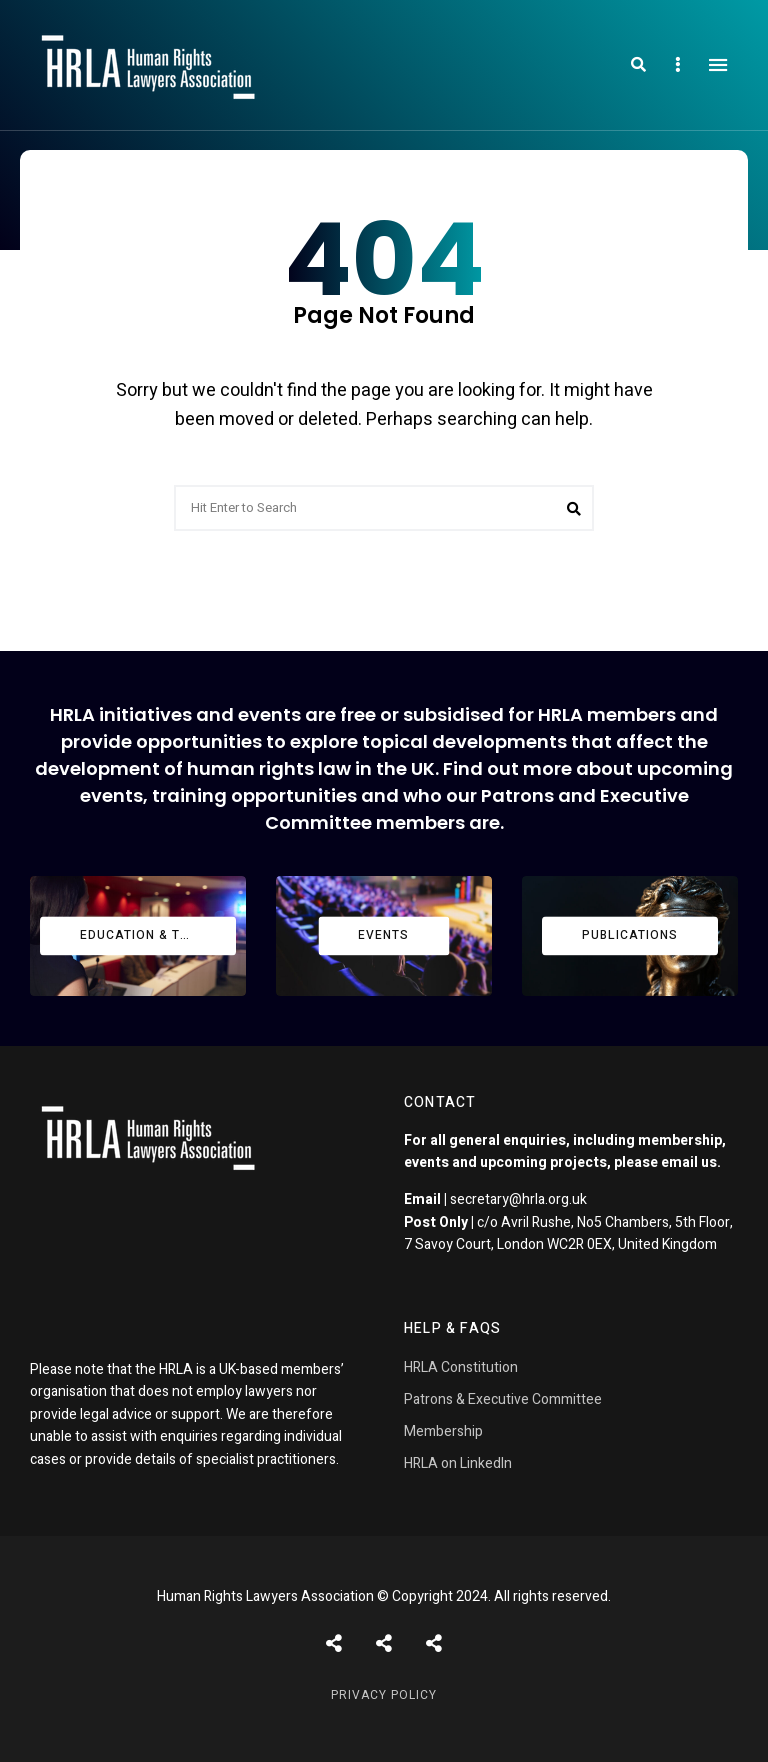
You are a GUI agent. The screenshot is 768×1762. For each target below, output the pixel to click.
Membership (443, 1431)
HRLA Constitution (461, 1367)
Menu (718, 65)
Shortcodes (384, 1643)
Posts (334, 1643)
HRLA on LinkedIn (458, 1463)
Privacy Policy (384, 1695)
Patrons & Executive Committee (503, 1399)
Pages (434, 1643)
